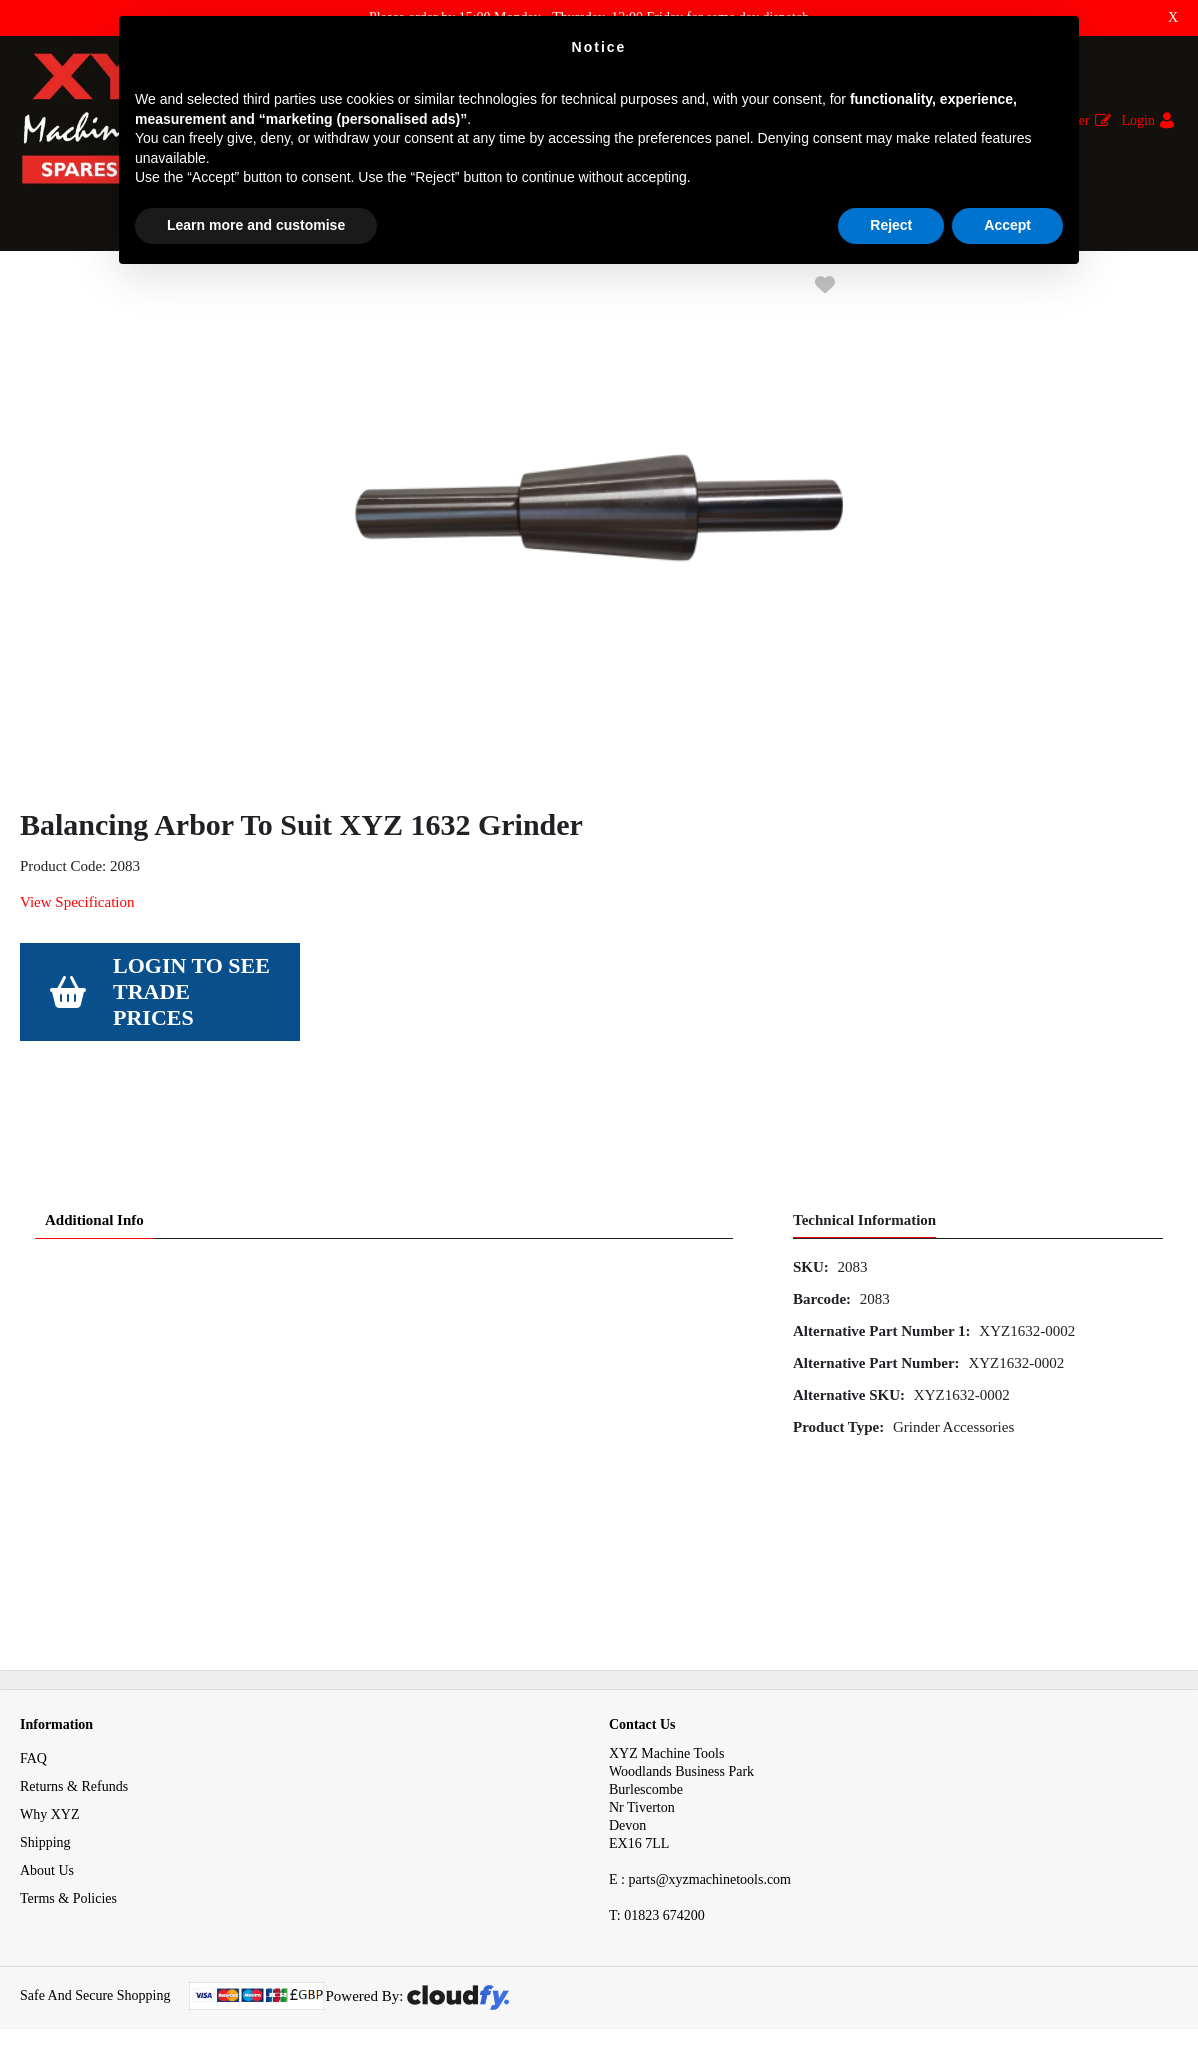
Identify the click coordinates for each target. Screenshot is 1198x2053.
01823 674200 (657, 1893)
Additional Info (94, 1198)
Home (37, 288)
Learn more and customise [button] (256, 225)
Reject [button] (891, 225)
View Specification (77, 971)
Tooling (101, 288)
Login (1138, 120)
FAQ (33, 1736)
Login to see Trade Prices (191, 1060)
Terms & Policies (68, 1876)
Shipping (45, 1820)
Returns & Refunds (74, 1764)
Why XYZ (50, 1792)
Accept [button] (1007, 225)
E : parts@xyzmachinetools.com (700, 1857)
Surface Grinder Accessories (296, 288)
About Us (47, 1848)
